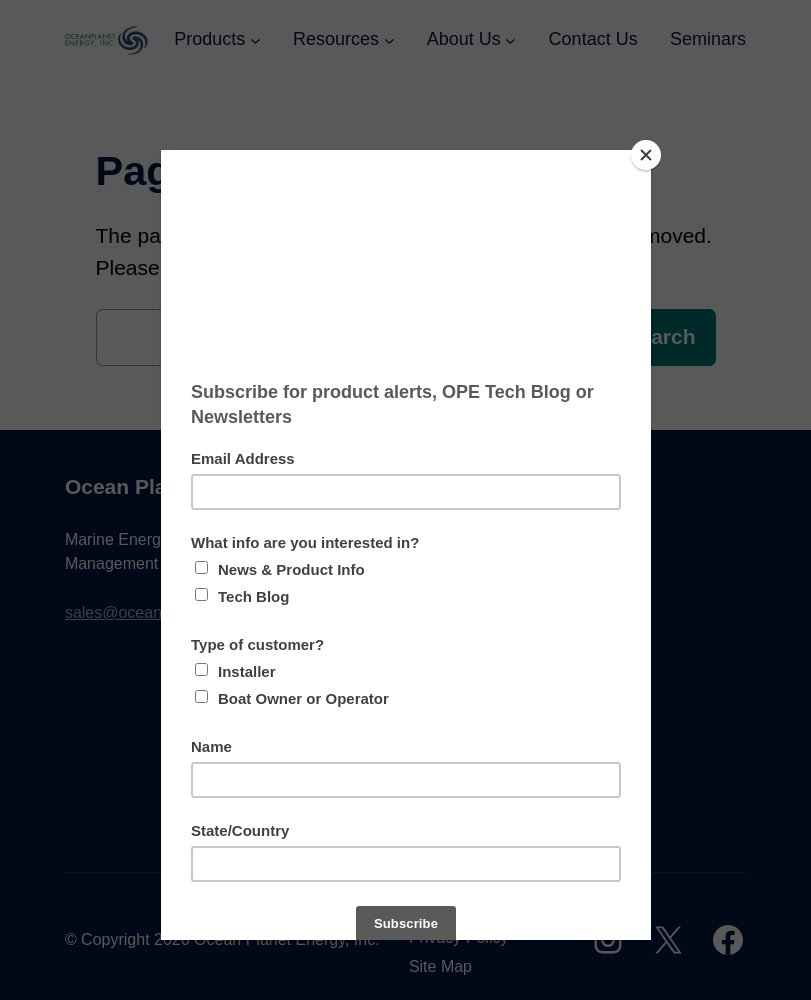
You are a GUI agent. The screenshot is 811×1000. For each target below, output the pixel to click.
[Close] (646, 155)
